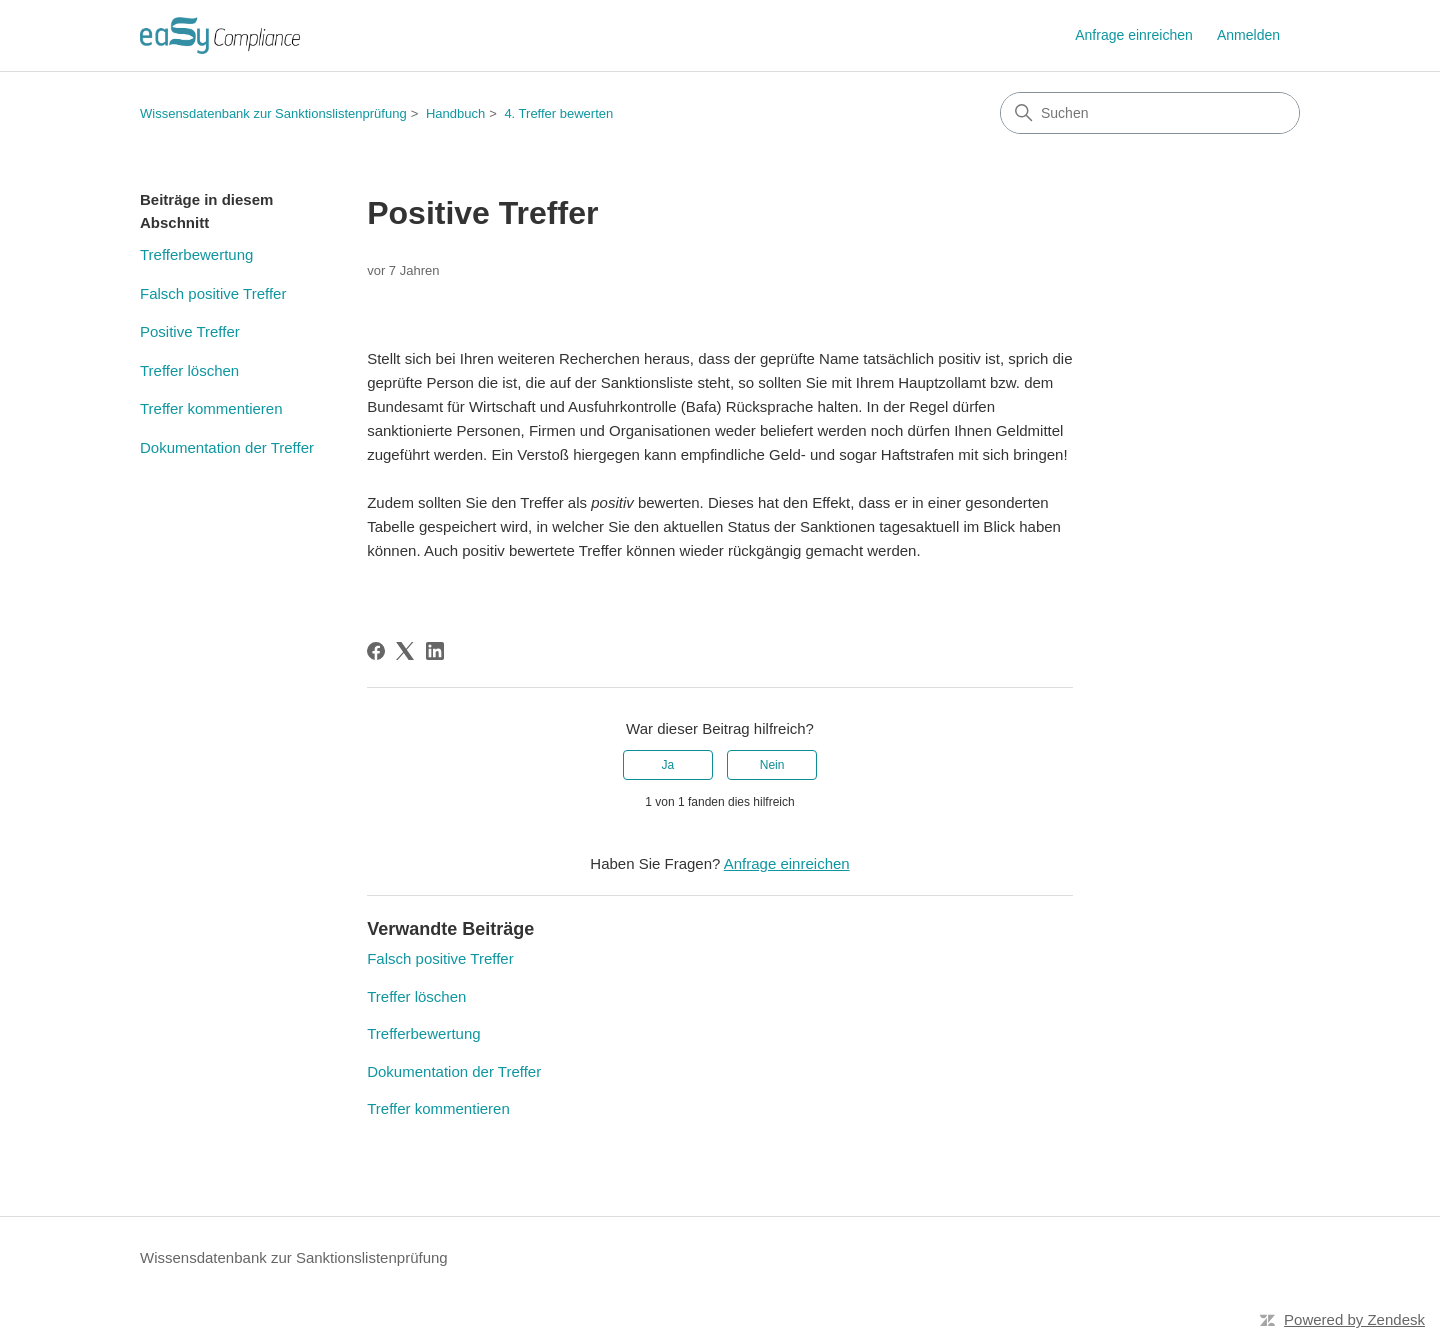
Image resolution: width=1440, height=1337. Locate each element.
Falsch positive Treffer (213, 293)
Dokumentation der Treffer (227, 447)
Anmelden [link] (1248, 35)
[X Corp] (405, 651)
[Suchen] (1150, 113)
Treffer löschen (189, 370)
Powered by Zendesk (1354, 1319)
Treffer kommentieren (211, 408)
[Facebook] (376, 651)
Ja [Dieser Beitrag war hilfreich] (668, 765)
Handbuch (455, 113)
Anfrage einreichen (1134, 35)
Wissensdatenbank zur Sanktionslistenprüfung (273, 113)
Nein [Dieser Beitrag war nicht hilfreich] (772, 765)
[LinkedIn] (435, 651)
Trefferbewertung (196, 254)
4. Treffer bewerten (558, 113)
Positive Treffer (190, 331)
